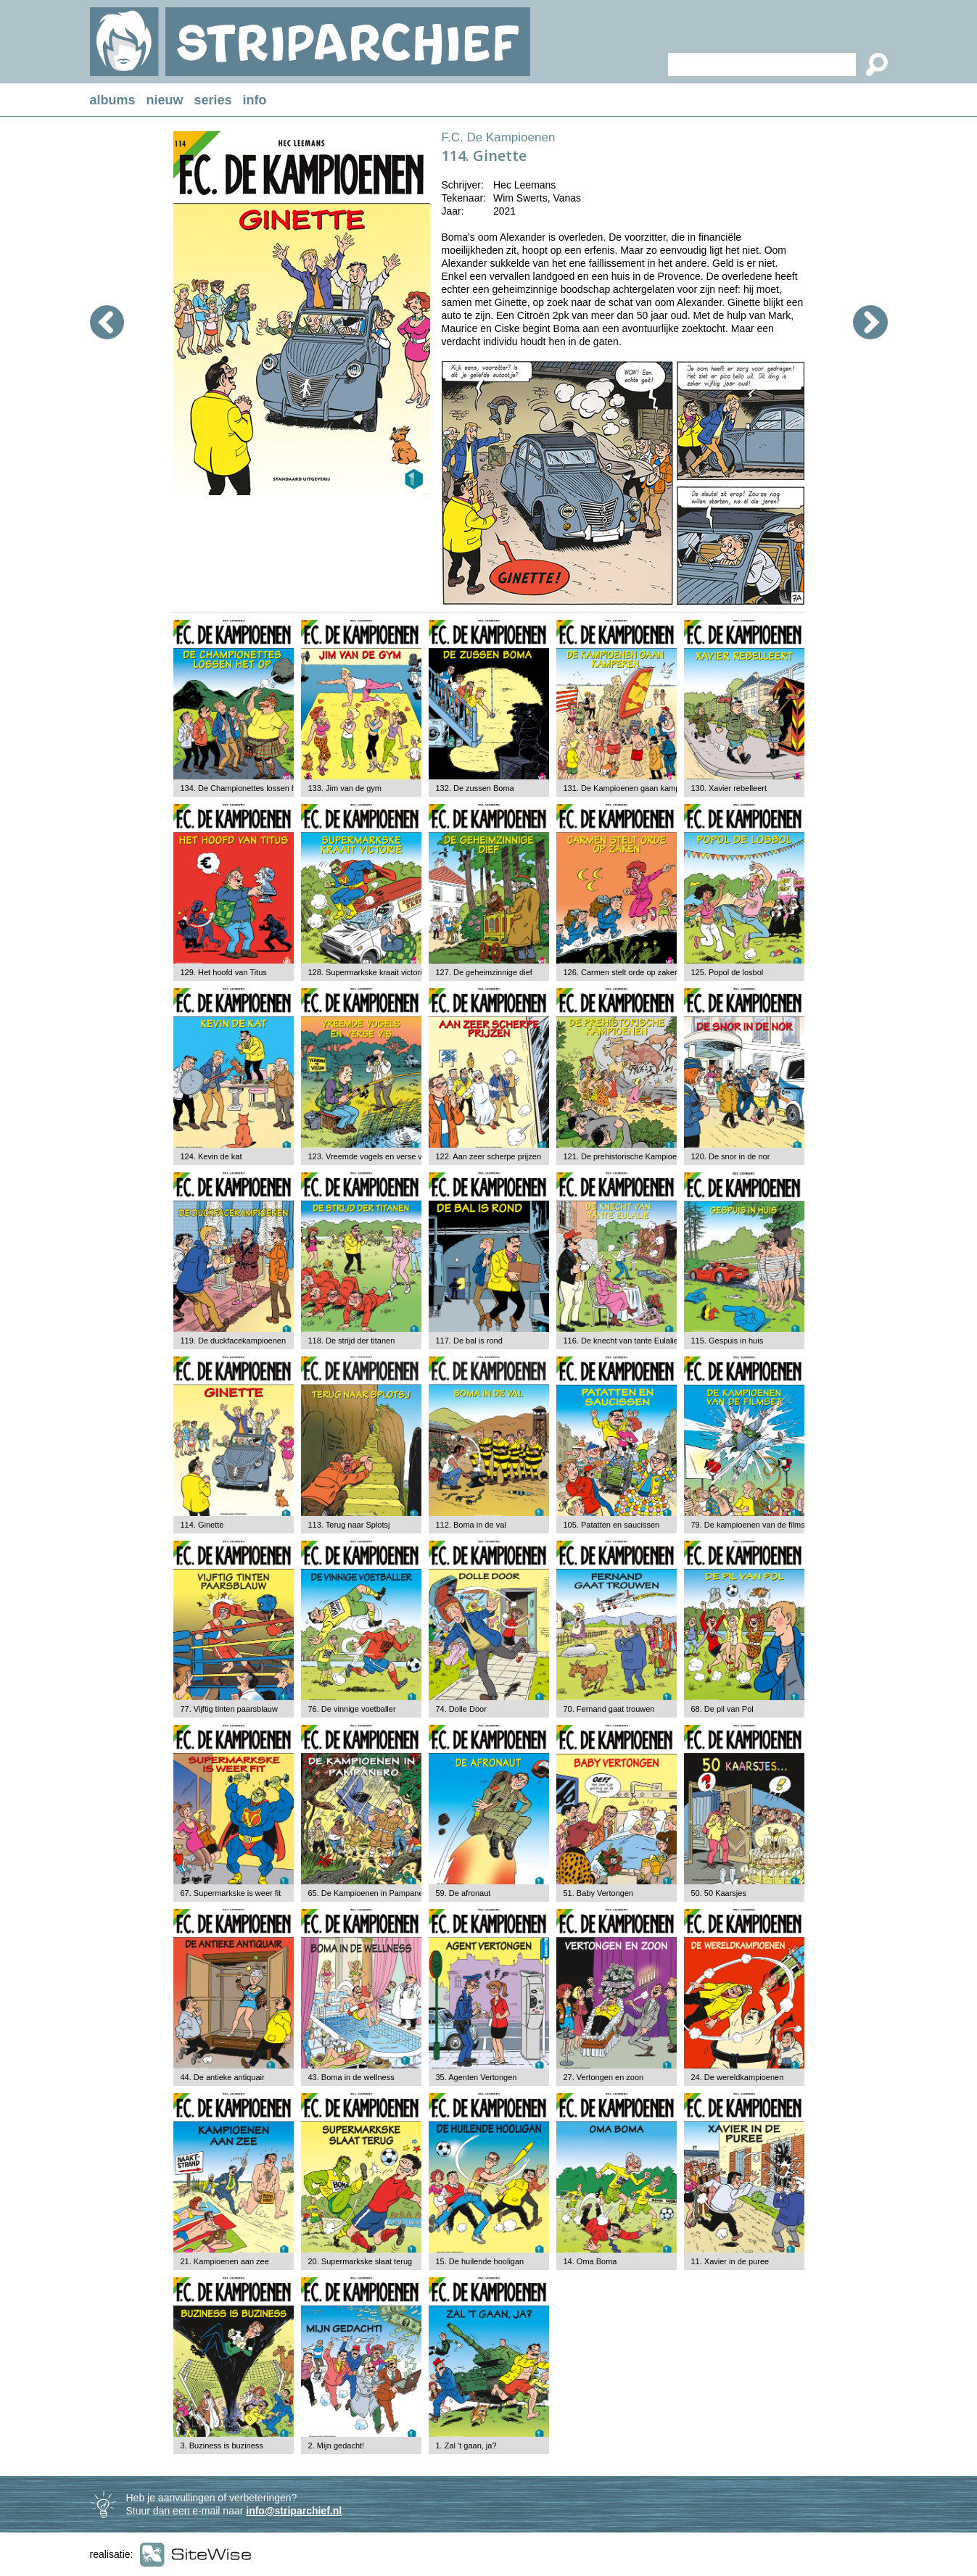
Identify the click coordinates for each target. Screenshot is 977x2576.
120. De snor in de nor (730, 1156)
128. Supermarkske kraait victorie (367, 972)
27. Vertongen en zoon (604, 2077)
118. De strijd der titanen (351, 1340)
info (255, 100)
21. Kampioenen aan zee (225, 2261)
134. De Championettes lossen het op (247, 788)
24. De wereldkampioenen (737, 2077)
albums (113, 100)
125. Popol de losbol (727, 972)
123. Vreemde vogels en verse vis (368, 1156)
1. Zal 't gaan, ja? (466, 2445)
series (213, 100)
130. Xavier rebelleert (729, 788)
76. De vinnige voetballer (352, 1709)
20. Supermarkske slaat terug (360, 2261)
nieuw (165, 100)
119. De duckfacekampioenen (233, 1340)
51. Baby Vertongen (599, 1893)
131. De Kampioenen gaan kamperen (630, 788)
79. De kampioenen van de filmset (751, 1524)
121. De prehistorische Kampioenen (627, 1156)
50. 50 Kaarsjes (718, 1893)
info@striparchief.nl (294, 2511)
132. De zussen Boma (475, 788)
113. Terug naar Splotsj (349, 1524)
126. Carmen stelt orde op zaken (622, 972)
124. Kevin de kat (211, 1156)
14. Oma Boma (590, 2261)
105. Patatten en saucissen (612, 1524)
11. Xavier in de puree (730, 2261)
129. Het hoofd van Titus (224, 972)
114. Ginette (202, 1524)
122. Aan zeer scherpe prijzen (489, 1156)
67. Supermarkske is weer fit (231, 1893)
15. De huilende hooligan (480, 2261)
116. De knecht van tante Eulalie (621, 1340)
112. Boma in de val (471, 1524)
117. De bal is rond (469, 1340)
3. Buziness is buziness (222, 2445)
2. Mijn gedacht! (336, 2445)
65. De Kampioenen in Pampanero (369, 1893)
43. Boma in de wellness (351, 2077)
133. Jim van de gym (345, 788)
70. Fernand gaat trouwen (609, 1709)
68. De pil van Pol (722, 1709)
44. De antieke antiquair (223, 2077)
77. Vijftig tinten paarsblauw (229, 1709)
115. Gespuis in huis (727, 1340)
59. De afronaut (463, 1893)
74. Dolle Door (461, 1709)
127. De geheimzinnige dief (484, 972)
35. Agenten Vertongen (476, 2077)
